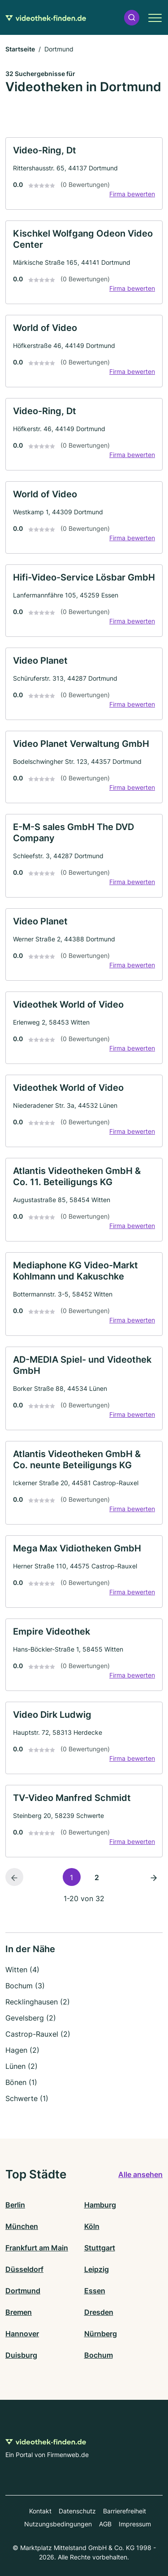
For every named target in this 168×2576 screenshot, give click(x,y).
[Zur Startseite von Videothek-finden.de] (45, 17)
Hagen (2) (22, 2050)
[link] (84, 173)
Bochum (98, 2355)
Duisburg (21, 2355)
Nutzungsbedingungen (58, 2524)
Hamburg (100, 2204)
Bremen (18, 2312)
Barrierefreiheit (124, 2511)
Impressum (135, 2524)
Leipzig (96, 2269)
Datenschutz (77, 2511)
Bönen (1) (21, 2082)
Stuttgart (99, 2247)
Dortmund (22, 2290)
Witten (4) (22, 1969)
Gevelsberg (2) (30, 2017)
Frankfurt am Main (36, 2247)
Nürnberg (100, 2333)
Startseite (20, 49)
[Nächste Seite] (154, 1877)
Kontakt (40, 2511)
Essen (94, 2290)
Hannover (22, 2333)
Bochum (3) (25, 1985)
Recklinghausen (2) (37, 2001)
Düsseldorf (24, 2269)
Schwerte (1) (26, 2098)
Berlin (15, 2204)
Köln (91, 2226)
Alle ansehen (140, 2174)
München (21, 2226)
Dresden (98, 2312)
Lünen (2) (21, 2066)
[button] (131, 17)
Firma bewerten (132, 194)
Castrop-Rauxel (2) (37, 2033)
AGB (105, 2524)
